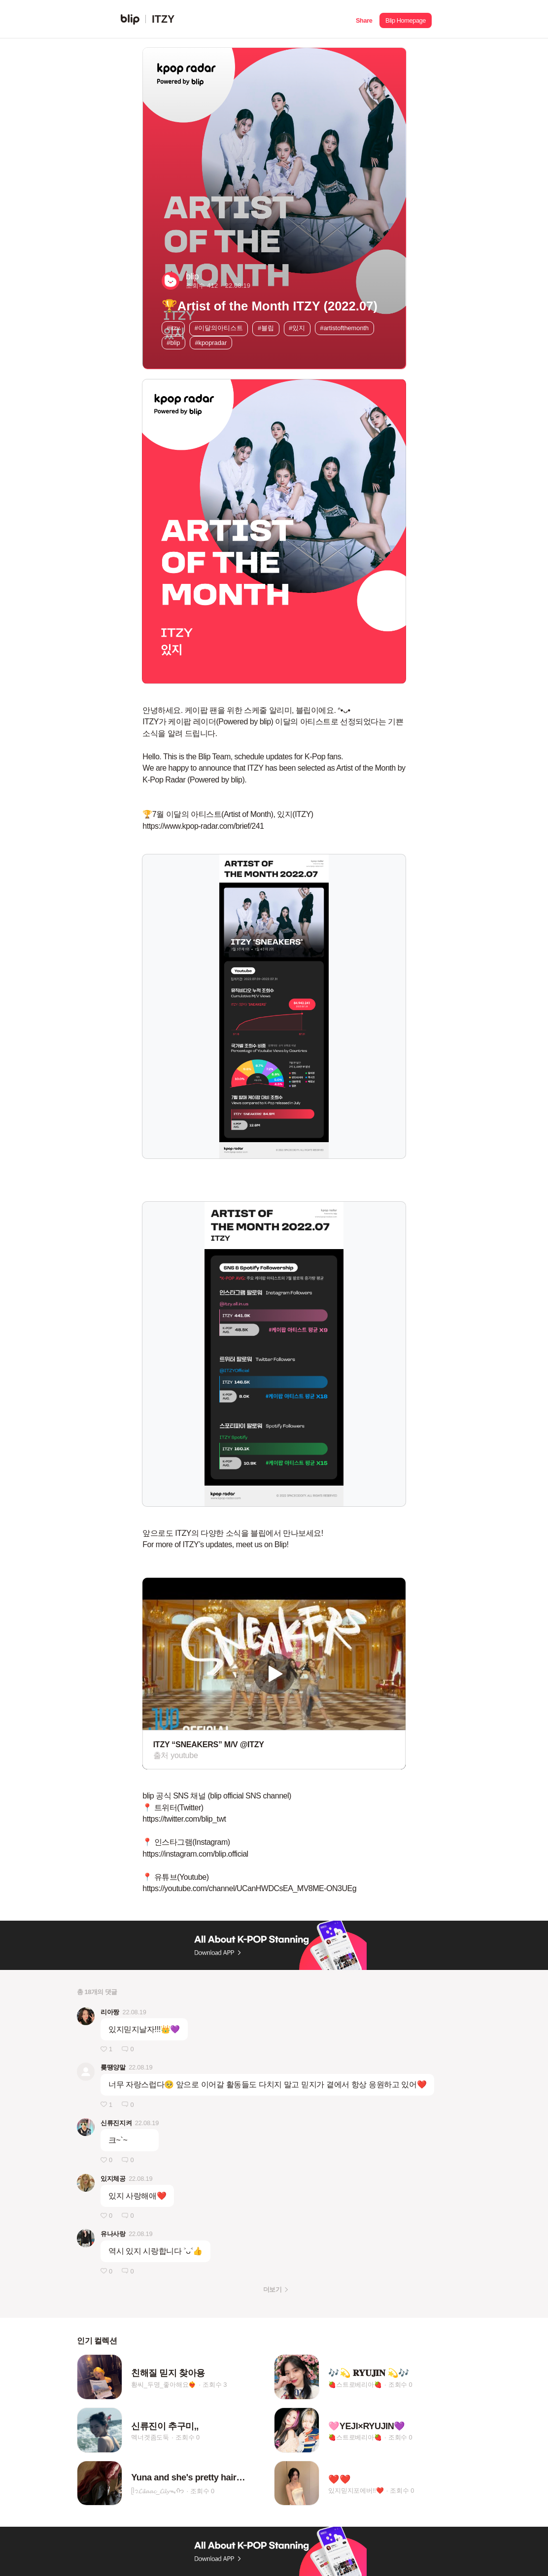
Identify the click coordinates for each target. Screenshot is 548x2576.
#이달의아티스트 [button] (219, 328)
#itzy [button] (173, 328)
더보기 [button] (272, 2289)
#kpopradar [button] (211, 342)
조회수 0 (400, 2384)
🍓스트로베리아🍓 (354, 2384)
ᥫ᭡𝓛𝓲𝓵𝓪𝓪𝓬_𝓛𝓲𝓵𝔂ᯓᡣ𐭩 (157, 2491)
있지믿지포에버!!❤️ (355, 2490)
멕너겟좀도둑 (150, 2437)
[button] (364, 19)
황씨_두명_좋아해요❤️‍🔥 (163, 2384)
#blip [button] (173, 342)
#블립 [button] (266, 328)
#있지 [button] (297, 328)
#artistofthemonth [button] (344, 328)
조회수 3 (215, 2384)
